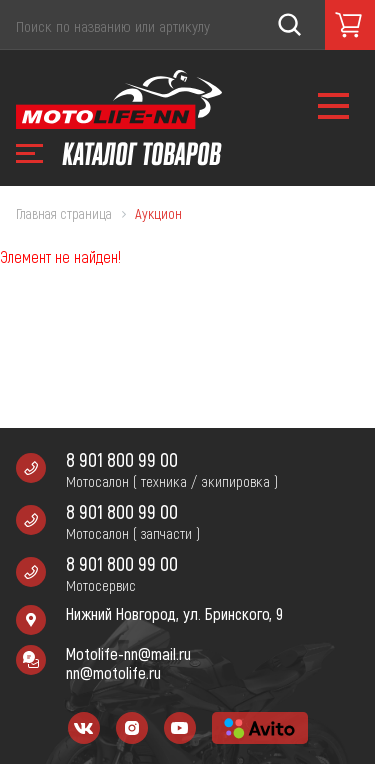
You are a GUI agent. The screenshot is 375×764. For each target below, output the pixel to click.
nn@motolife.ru (113, 672)
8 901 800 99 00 (122, 459)
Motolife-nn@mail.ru (128, 653)
